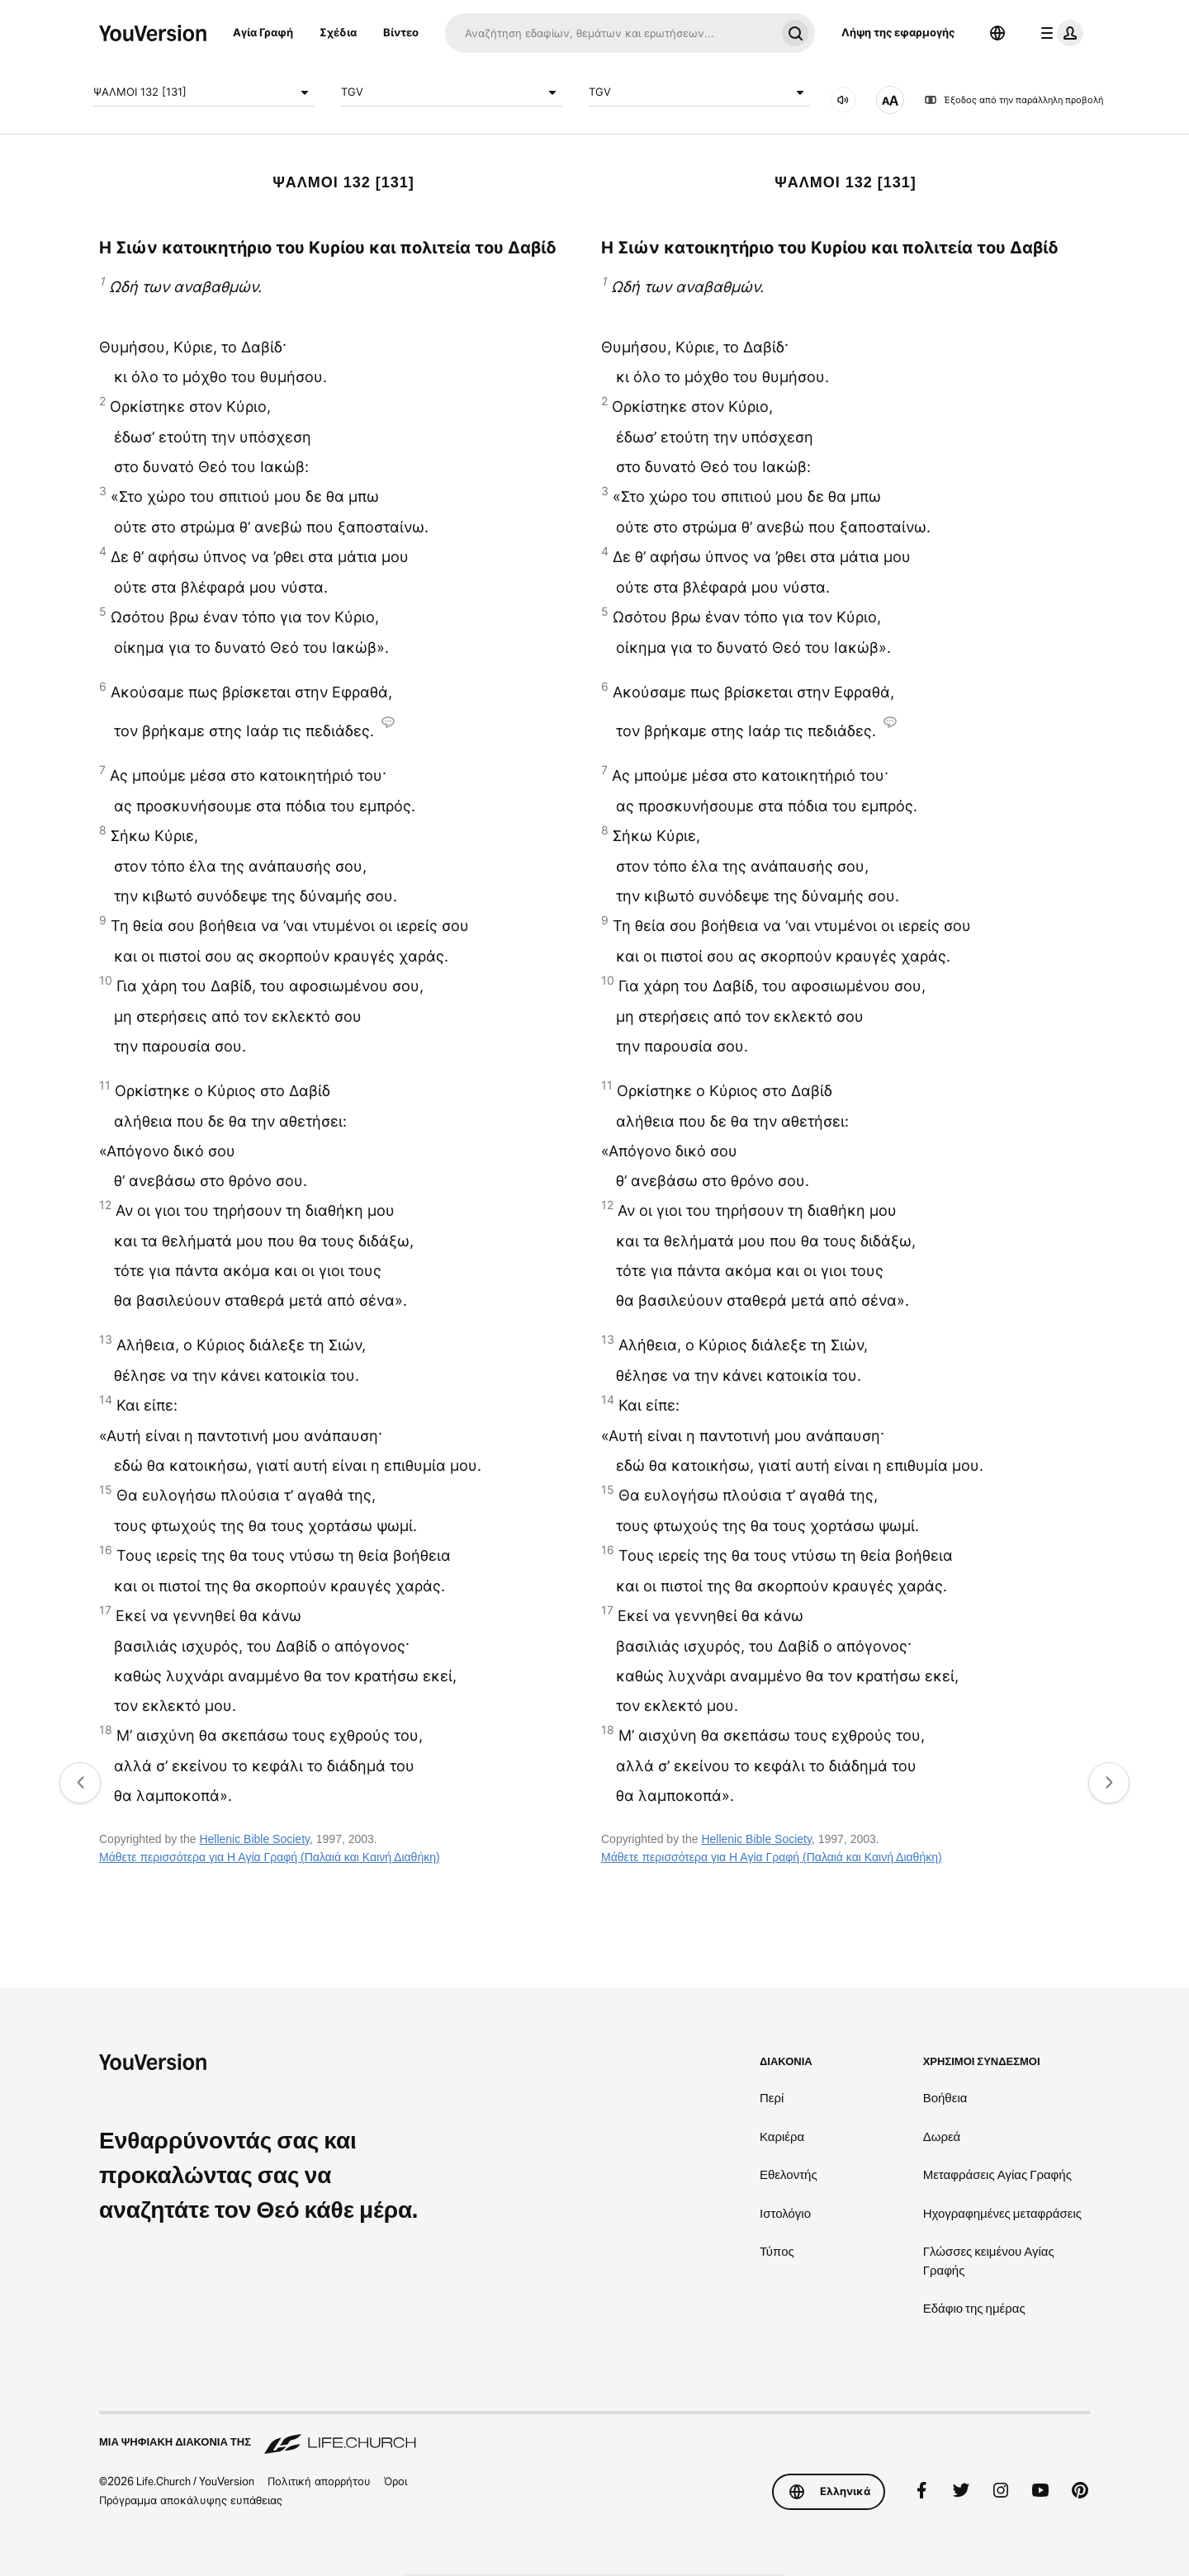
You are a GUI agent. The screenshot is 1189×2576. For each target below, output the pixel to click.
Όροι (395, 2481)
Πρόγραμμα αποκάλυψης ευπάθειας (190, 2500)
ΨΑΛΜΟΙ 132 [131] (204, 92)
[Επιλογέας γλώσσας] (997, 33)
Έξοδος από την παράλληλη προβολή (1013, 99)
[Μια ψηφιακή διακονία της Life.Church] (594, 2434)
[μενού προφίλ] (1058, 33)
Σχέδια (338, 32)
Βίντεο (401, 32)
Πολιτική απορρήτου (319, 2481)
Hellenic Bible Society (254, 1839)
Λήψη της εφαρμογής (898, 32)
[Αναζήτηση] (610, 33)
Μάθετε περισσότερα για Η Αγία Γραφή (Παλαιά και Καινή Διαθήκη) (269, 1857)
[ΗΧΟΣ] (843, 100)
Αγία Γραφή (263, 32)
